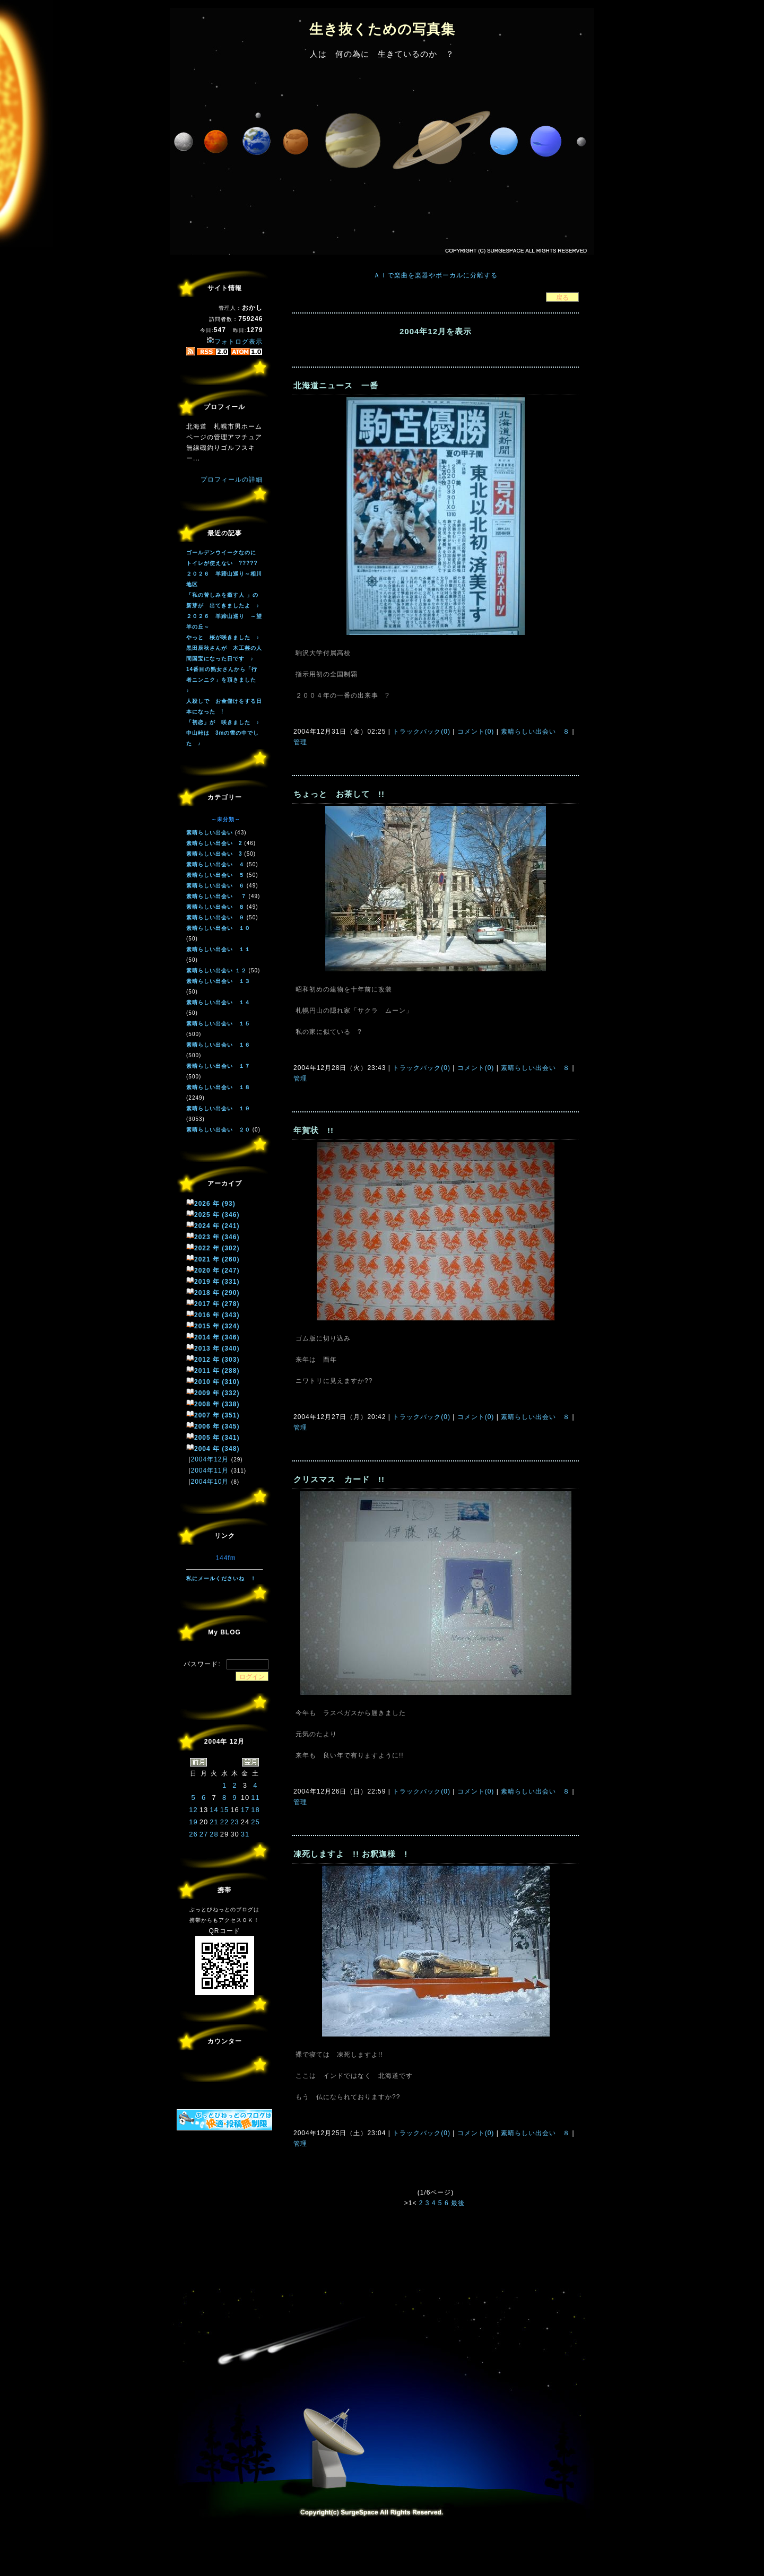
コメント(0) (474, 731)
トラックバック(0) (421, 731)
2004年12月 (209, 1459)
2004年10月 (209, 1481)
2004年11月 (209, 1470)
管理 (300, 742)
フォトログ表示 (234, 341)
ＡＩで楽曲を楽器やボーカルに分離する (436, 275)
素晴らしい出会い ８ (535, 731)
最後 (458, 2203)
